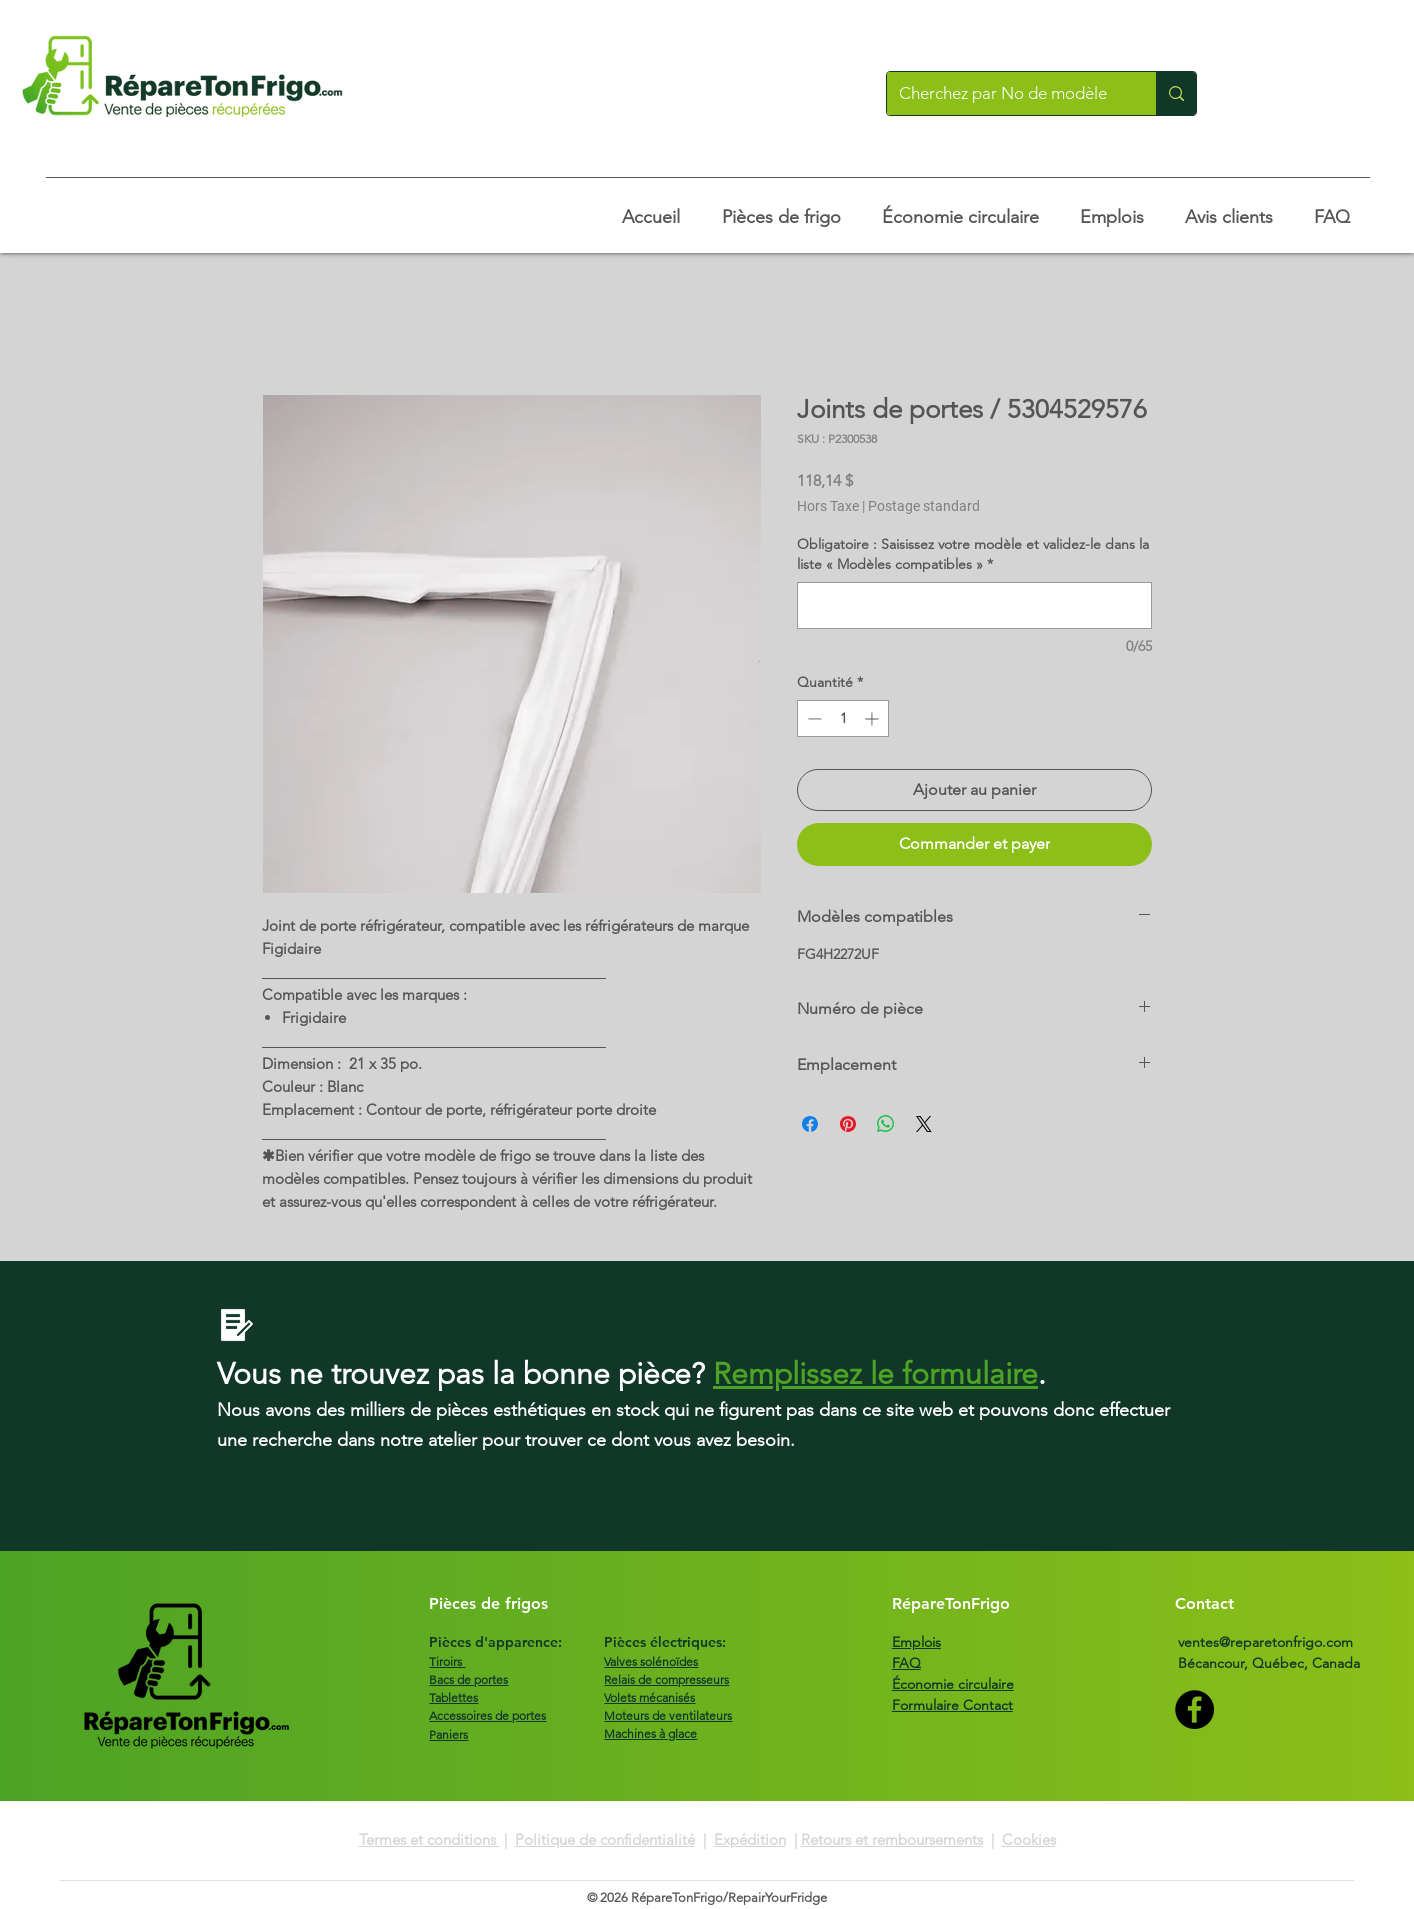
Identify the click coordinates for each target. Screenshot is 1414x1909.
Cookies (1029, 1839)
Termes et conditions (429, 1839)
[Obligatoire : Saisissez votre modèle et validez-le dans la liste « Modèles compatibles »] (974, 605)
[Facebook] (1194, 1709)
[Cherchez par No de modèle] (1006, 93)
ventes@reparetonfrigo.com (1265, 1642)
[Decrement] (812, 718)
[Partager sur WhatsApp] (886, 1124)
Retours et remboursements (892, 1839)
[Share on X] (924, 1124)
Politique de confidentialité (605, 1839)
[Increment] (873, 718)
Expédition (750, 1839)
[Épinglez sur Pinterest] (848, 1124)
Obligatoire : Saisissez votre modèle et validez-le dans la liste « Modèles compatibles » (973, 554)
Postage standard (924, 506)
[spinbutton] (843, 718)
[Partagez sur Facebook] (810, 1124)
